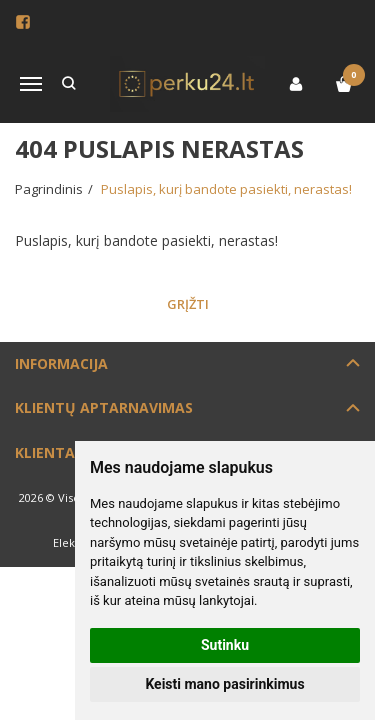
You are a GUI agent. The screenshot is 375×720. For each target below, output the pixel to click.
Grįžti (188, 304)
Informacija (61, 363)
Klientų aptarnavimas (104, 407)
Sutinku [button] (225, 645)
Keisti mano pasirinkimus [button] (224, 684)
